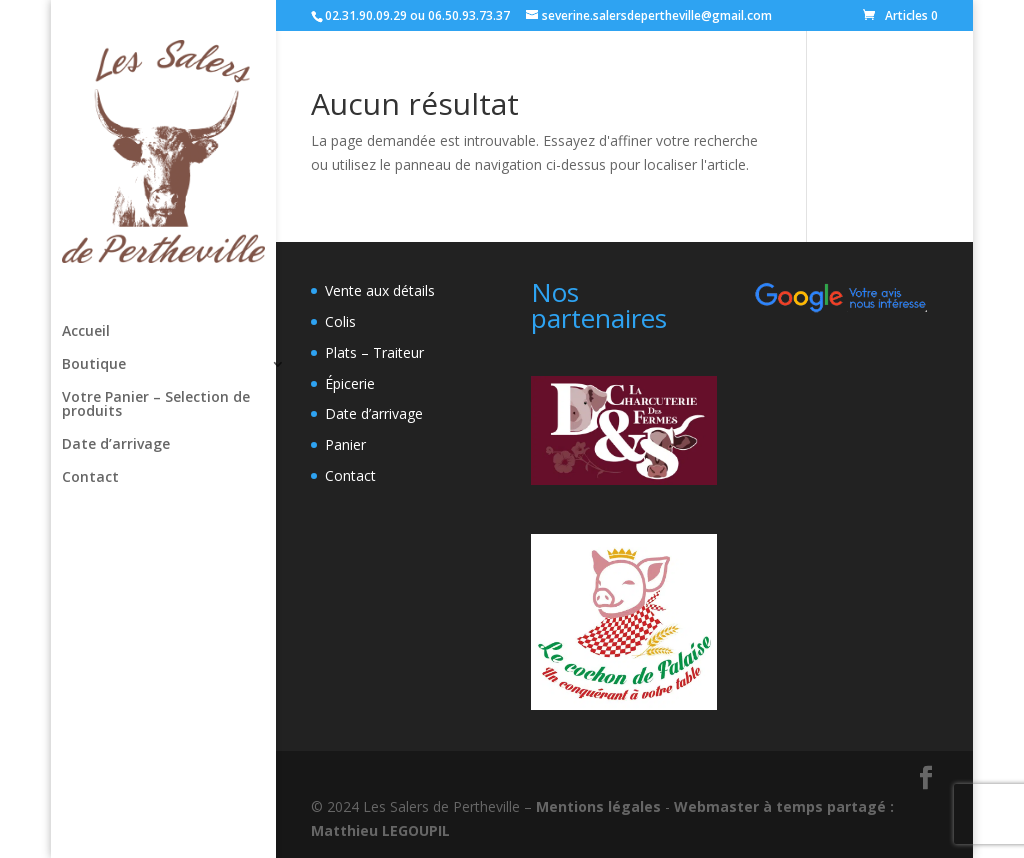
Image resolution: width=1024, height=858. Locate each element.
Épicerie (350, 383)
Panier (345, 444)
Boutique (94, 365)
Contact (90, 478)
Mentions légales (598, 806)
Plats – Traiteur (374, 352)
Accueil (86, 332)
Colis (340, 321)
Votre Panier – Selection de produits (156, 405)
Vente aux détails (380, 290)
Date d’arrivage (116, 445)
